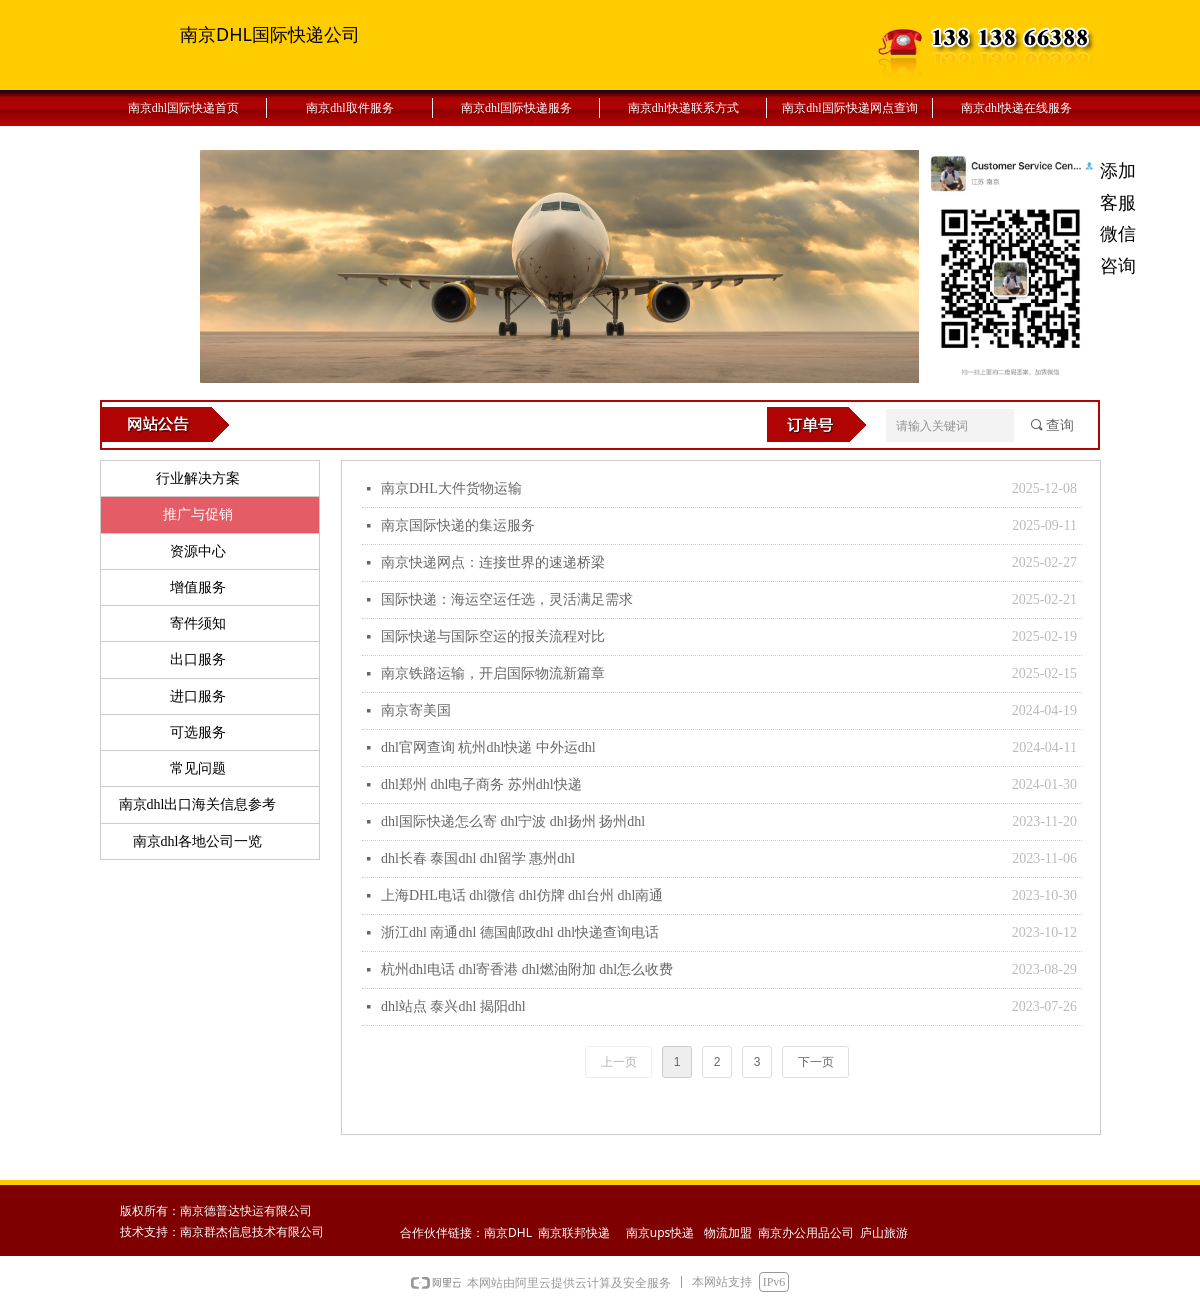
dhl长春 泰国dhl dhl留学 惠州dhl (478, 858)
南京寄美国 (416, 710)
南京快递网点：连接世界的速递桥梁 (493, 562)
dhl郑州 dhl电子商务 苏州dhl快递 (481, 784)
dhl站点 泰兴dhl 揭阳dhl (453, 1006)
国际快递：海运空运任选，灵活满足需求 (507, 599)
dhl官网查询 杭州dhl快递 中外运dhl (488, 747)
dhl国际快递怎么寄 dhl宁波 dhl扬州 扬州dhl (513, 821)
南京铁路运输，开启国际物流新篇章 (493, 673)
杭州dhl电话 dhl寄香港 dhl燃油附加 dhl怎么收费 (527, 969)
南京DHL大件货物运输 (451, 488)
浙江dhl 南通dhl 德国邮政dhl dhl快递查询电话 (520, 932)
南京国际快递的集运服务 (458, 525)
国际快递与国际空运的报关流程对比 (493, 636)
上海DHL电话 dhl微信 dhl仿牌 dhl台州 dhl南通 (522, 895)
